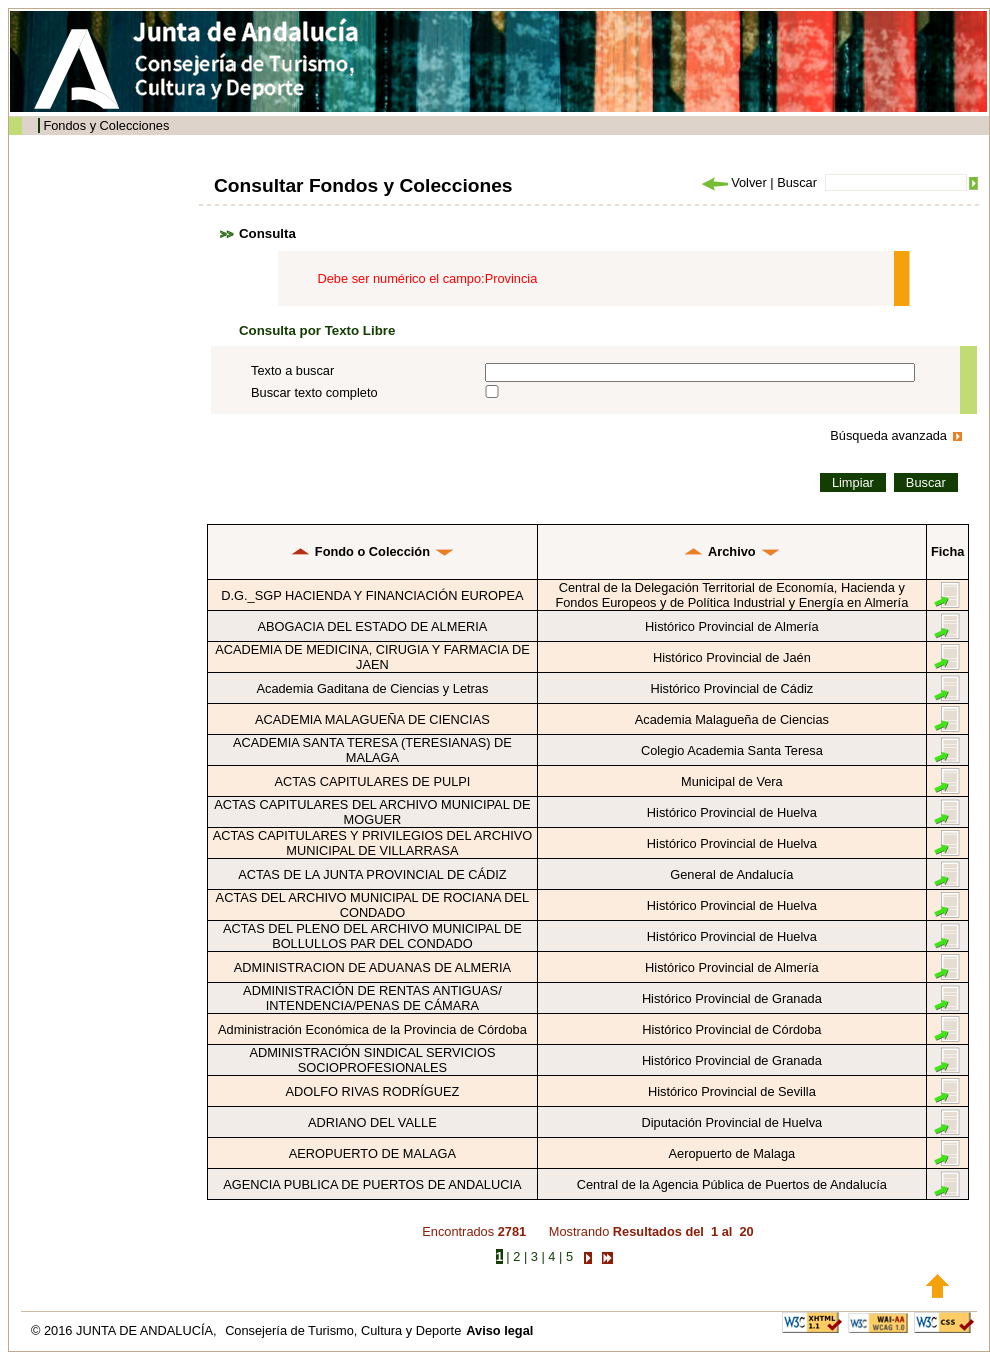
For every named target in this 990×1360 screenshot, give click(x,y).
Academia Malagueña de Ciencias (732, 719)
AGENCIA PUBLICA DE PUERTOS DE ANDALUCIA (372, 1184)
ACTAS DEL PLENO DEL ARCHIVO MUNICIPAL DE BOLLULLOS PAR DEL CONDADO (372, 936)
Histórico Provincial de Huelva (732, 812)
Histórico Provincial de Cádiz (731, 688)
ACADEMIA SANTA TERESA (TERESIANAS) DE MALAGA (372, 750)
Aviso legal (499, 1330)
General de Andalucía (731, 874)
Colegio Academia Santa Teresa (732, 750)
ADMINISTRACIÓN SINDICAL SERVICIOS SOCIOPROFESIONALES (372, 1060)
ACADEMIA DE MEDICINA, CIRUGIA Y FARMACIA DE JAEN (372, 657)
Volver (733, 182)
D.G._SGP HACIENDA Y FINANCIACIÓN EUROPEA (372, 595)
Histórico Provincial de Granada (732, 998)
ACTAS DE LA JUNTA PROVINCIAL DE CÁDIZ (372, 874)
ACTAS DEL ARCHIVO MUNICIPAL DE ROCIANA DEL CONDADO (373, 905)
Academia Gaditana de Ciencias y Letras (372, 688)
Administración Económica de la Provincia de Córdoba (372, 1029)
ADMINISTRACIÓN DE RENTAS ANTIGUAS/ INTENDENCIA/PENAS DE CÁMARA (372, 998)
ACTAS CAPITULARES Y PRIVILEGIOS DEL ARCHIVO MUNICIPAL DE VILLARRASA (373, 843)
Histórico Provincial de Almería (732, 626)
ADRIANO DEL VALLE (372, 1122)
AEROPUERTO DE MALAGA (372, 1153)
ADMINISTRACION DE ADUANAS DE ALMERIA (372, 967)
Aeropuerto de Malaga (732, 1153)
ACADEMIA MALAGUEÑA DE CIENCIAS (372, 719)
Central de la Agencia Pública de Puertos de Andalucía (732, 1184)
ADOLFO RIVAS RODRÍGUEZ (372, 1091)
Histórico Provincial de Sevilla (732, 1091)
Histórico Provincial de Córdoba (731, 1029)
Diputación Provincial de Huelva (732, 1122)
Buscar (797, 182)
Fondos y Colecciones (106, 125)
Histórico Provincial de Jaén (732, 657)
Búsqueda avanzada (888, 435)
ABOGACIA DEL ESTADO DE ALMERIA (373, 626)
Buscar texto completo (314, 392)
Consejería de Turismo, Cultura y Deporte (343, 1330)
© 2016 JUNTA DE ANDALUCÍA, (125, 1330)
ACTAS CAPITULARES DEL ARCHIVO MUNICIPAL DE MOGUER (372, 812)
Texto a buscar (292, 370)
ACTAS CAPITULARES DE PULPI (372, 781)
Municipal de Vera (732, 781)
